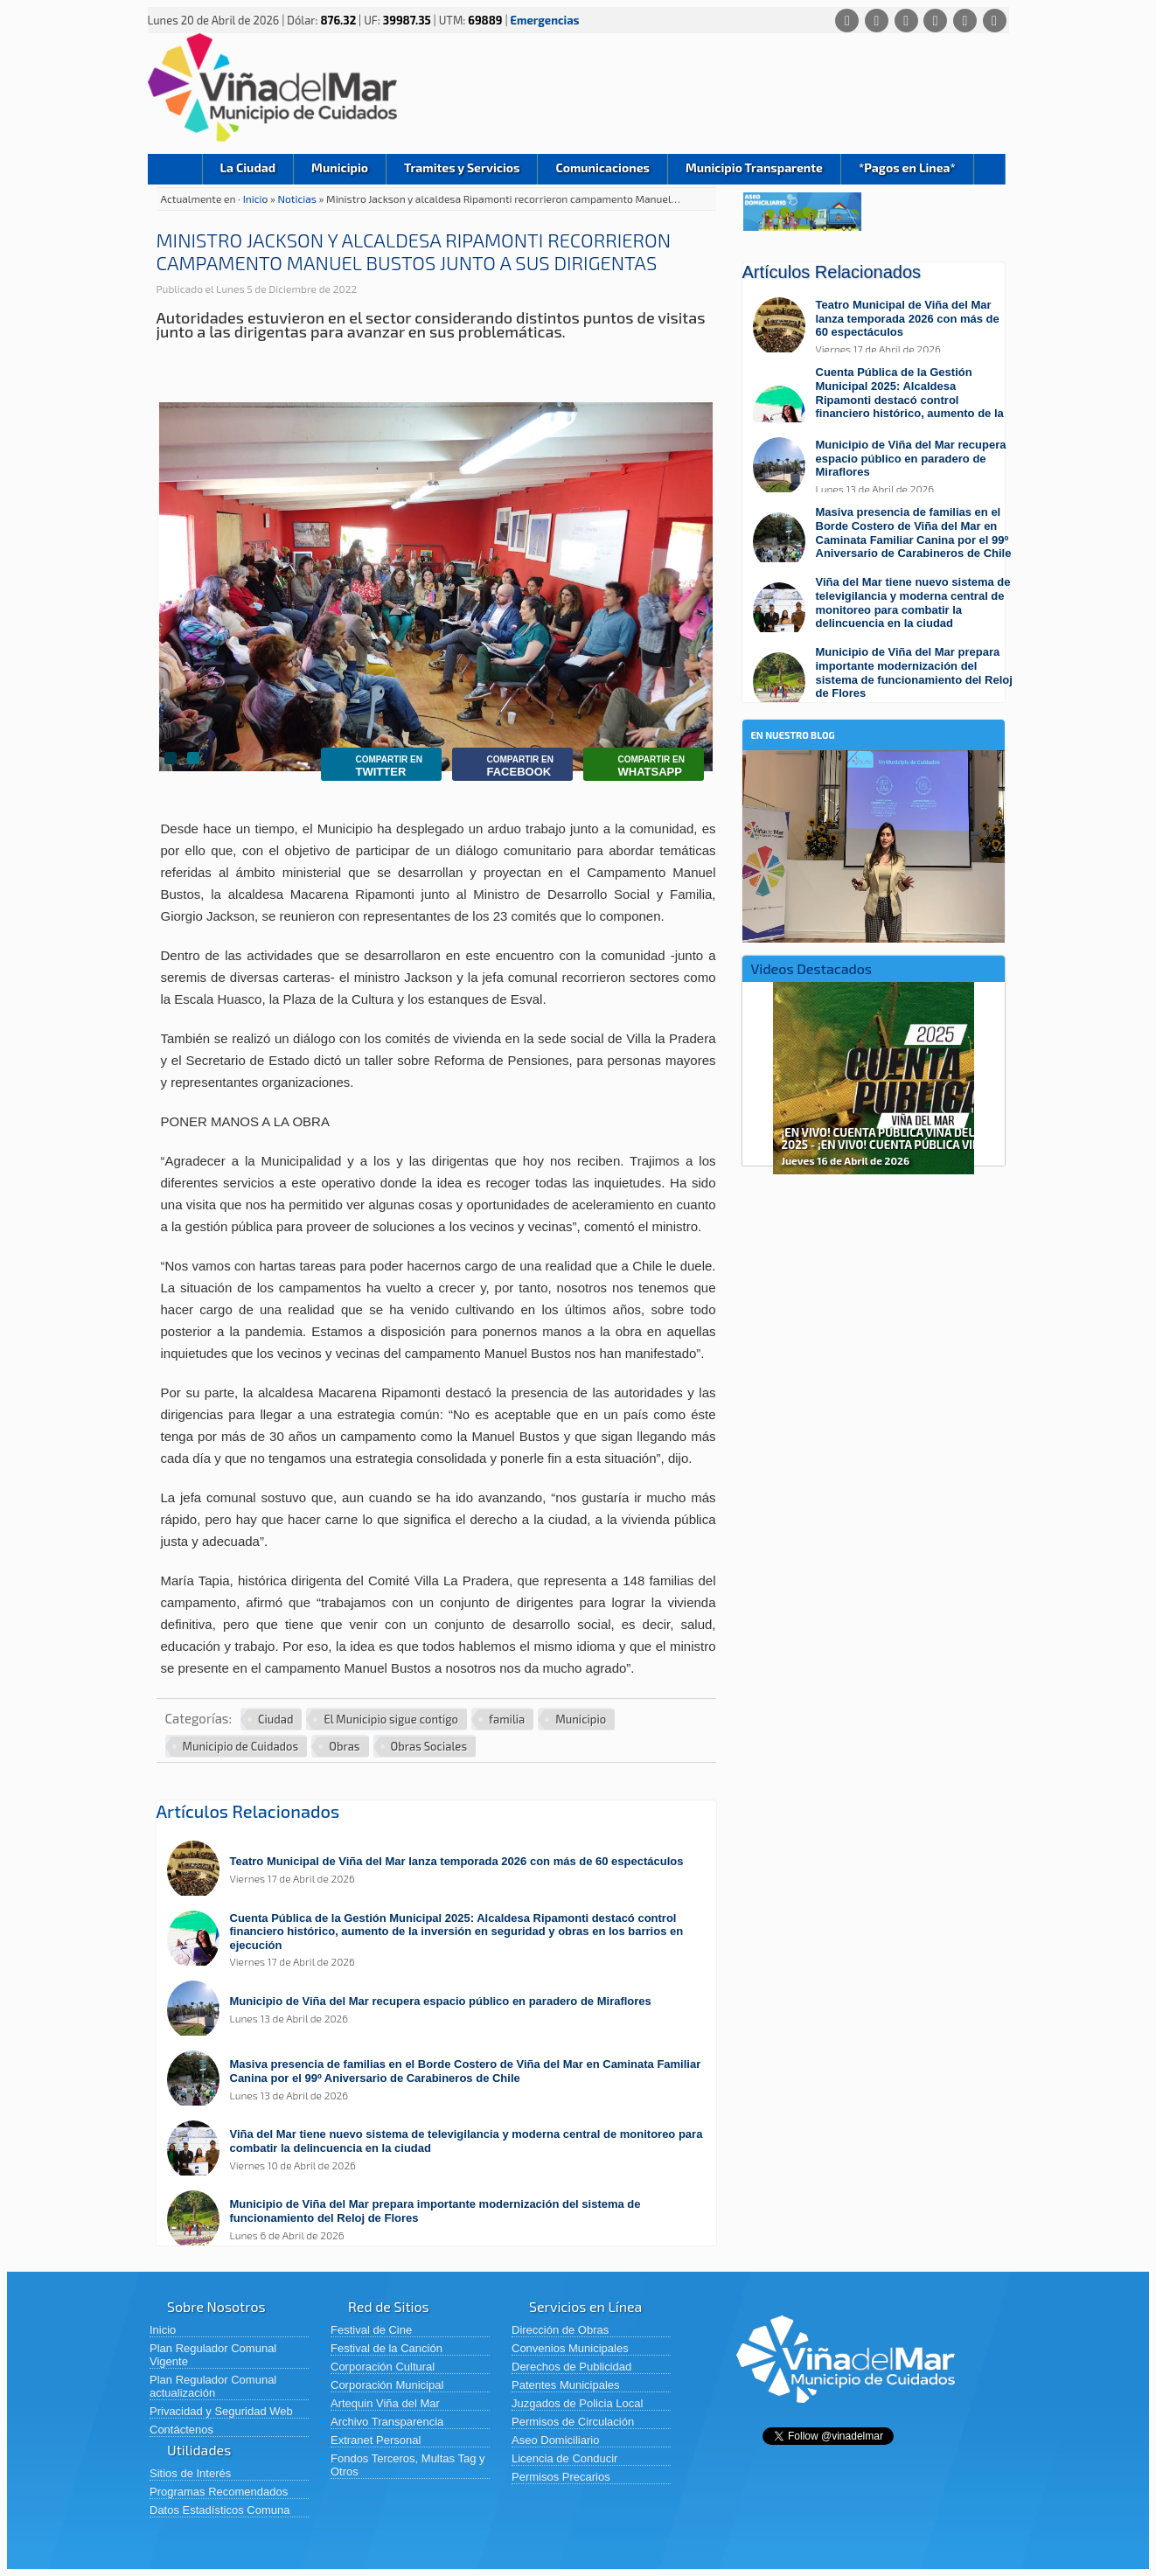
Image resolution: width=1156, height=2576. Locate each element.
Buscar (989, 169)
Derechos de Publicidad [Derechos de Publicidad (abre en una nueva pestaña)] (571, 2366)
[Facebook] (876, 20)
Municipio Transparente (754, 167)
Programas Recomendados (219, 2491)
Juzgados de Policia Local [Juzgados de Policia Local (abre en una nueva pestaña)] (577, 2403)
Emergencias (545, 20)
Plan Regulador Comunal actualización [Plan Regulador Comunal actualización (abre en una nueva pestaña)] (213, 2386)
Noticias (298, 198)
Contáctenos (181, 2429)
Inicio (175, 169)
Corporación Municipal (387, 2385)
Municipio (339, 167)
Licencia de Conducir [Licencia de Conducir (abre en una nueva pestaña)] (564, 2458)
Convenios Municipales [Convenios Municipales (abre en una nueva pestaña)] (570, 2348)
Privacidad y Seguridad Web (221, 2411)
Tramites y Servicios (461, 167)
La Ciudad (248, 167)
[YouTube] (965, 20)
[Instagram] (935, 20)
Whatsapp (638, 766)
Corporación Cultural (383, 2366)
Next (989, 1072)
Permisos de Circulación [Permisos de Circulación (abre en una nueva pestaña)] (573, 2421)
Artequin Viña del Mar (385, 2403)
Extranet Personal (376, 2440)
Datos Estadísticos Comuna (219, 2510)
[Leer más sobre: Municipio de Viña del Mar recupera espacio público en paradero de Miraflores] (445, 2009)
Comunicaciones (602, 167)
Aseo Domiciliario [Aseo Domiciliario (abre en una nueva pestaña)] (555, 2440)
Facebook (507, 766)
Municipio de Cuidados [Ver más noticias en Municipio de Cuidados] (241, 1746)
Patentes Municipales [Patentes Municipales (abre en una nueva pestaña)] (566, 2385)
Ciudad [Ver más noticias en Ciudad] (275, 1719)
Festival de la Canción (386, 2348)
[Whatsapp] (847, 20)
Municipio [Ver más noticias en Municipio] (580, 1719)
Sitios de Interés (190, 2473)
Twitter (376, 766)
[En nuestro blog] (873, 777)
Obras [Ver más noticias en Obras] (344, 1746)
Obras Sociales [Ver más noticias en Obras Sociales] (429, 1746)
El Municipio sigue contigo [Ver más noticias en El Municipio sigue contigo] (391, 1719)
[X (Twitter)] (906, 20)
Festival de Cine (371, 2329)
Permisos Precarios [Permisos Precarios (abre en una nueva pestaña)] (561, 2476)
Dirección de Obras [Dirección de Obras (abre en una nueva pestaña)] (560, 2329)
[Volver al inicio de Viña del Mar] (845, 2416)
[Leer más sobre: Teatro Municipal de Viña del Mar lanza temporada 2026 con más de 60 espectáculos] (445, 1870)
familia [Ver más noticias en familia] (507, 1719)
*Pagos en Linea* (907, 167)
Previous (757, 1072)
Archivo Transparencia (387, 2421)
